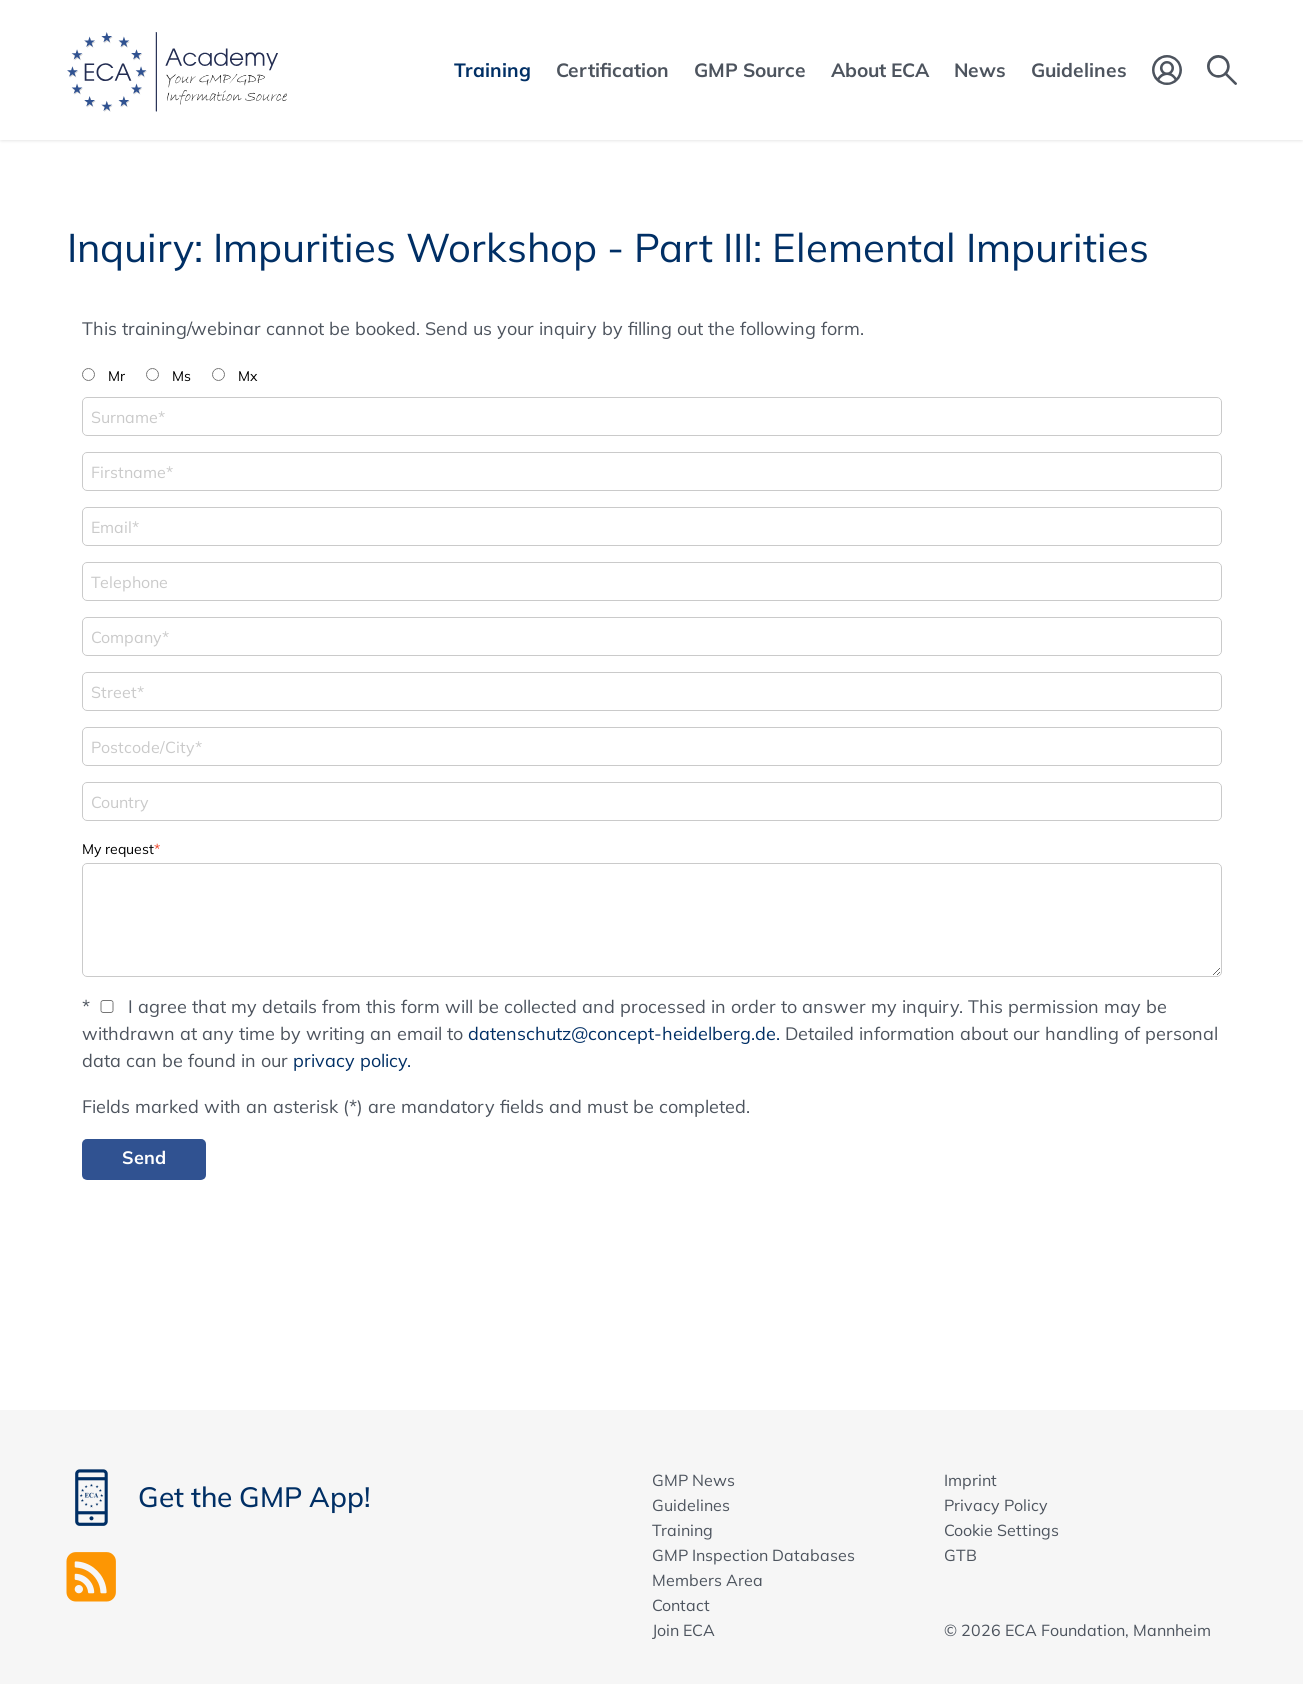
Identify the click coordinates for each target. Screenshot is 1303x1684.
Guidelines (691, 1505)
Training (682, 1530)
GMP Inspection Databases (753, 1555)
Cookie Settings (1001, 1530)
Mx (247, 376)
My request (121, 847)
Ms (181, 376)
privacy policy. (352, 1060)
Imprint (970, 1480)
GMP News (693, 1480)
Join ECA (683, 1630)
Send (144, 1157)
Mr (116, 376)
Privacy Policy (996, 1505)
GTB (960, 1555)
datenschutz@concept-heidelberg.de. (624, 1033)
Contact (681, 1605)
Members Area (707, 1580)
